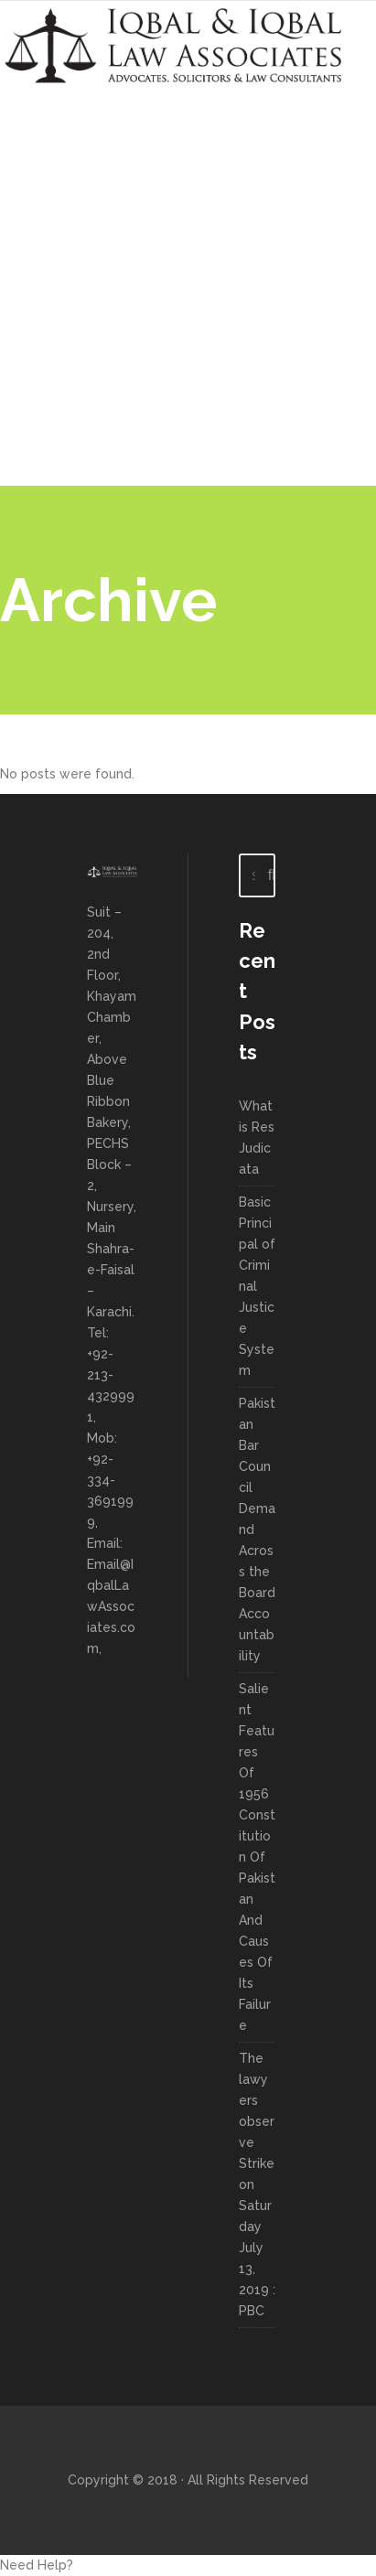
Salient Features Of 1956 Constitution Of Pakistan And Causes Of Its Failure (257, 1857)
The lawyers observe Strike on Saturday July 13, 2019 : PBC (257, 2184)
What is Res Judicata (256, 1137)
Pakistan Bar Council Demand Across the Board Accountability (257, 1529)
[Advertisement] (188, 289)
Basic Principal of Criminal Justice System (257, 1286)
